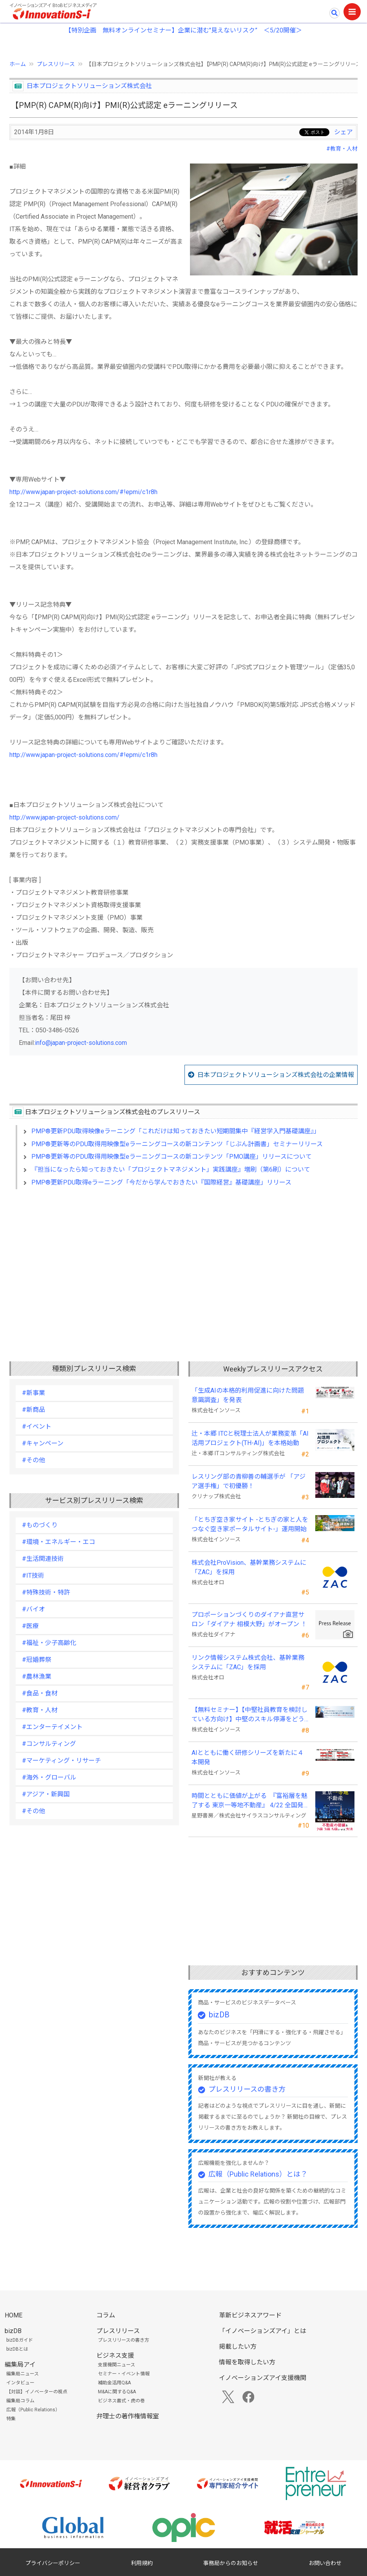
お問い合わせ (325, 2563)
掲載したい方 (238, 2346)
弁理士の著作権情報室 (127, 2416)
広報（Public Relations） (33, 2409)
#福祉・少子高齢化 (49, 1643)
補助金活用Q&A (114, 2382)
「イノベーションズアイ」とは (262, 2331)
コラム (105, 2315)
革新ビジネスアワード (250, 2315)
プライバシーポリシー (52, 2563)
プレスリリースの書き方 (247, 2089)
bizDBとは (17, 2349)
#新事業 (33, 1393)
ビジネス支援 (115, 2355)
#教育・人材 (342, 149)
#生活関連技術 (43, 1558)
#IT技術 (33, 1575)
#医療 (30, 1626)
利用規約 (142, 2563)
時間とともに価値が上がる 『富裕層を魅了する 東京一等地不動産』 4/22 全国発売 (249, 1801)
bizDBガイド (19, 2340)
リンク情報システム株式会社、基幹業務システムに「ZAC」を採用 (248, 1662)
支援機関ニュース (116, 2364)
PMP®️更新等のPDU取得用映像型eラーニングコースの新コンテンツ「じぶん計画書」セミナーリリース (177, 1144)
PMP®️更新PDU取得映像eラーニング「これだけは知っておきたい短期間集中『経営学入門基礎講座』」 (175, 1131)
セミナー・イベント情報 (124, 2373)
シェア (343, 132)
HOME (13, 2315)
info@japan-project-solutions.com (81, 1042)
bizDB (219, 2014)
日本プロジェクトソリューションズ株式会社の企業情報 (275, 1075)
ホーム (17, 64)
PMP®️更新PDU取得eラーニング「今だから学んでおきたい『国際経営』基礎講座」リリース (161, 1182)
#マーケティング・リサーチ (61, 1760)
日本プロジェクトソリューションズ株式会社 (89, 86)
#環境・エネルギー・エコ (58, 1542)
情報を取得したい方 (247, 2362)
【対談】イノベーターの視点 (36, 2391)
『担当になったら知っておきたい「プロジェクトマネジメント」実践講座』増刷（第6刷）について (170, 1169)
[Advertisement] (183, 1263)
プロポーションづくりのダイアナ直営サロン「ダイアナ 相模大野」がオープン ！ (249, 1619)
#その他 (33, 1460)
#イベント (36, 1426)
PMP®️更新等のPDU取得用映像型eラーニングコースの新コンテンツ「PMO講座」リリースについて (171, 1156)
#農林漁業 (36, 1676)
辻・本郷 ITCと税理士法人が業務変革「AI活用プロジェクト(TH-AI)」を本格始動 (250, 1438)
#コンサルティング (49, 1743)
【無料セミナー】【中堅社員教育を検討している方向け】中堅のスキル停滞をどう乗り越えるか (249, 1715)
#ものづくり (40, 1525)
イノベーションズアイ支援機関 (262, 2378)
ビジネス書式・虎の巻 (121, 2400)
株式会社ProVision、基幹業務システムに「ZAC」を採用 (249, 1567)
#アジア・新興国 (46, 1794)
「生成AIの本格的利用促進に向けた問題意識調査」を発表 (248, 1395)
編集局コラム (20, 2400)
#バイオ (33, 1609)
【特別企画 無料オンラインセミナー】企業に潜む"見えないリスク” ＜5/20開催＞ (183, 30)
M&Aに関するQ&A (117, 2391)
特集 (11, 2418)
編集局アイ (20, 2364)
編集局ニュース (22, 2373)
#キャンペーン (42, 1443)
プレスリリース (56, 64)
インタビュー (20, 2382)
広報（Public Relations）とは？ (257, 2174)
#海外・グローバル (49, 1777)
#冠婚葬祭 (36, 1659)
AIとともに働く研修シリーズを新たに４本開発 (248, 1757)
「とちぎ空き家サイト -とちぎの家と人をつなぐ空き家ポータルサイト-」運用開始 (250, 1524)
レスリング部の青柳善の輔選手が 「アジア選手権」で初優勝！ (249, 1481)
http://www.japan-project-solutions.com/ (64, 817)
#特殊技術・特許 (46, 1592)
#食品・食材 (40, 1693)
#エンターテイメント (52, 1727)
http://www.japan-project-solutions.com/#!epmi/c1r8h (83, 492)
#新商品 (33, 1409)
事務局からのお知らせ (230, 2563)
